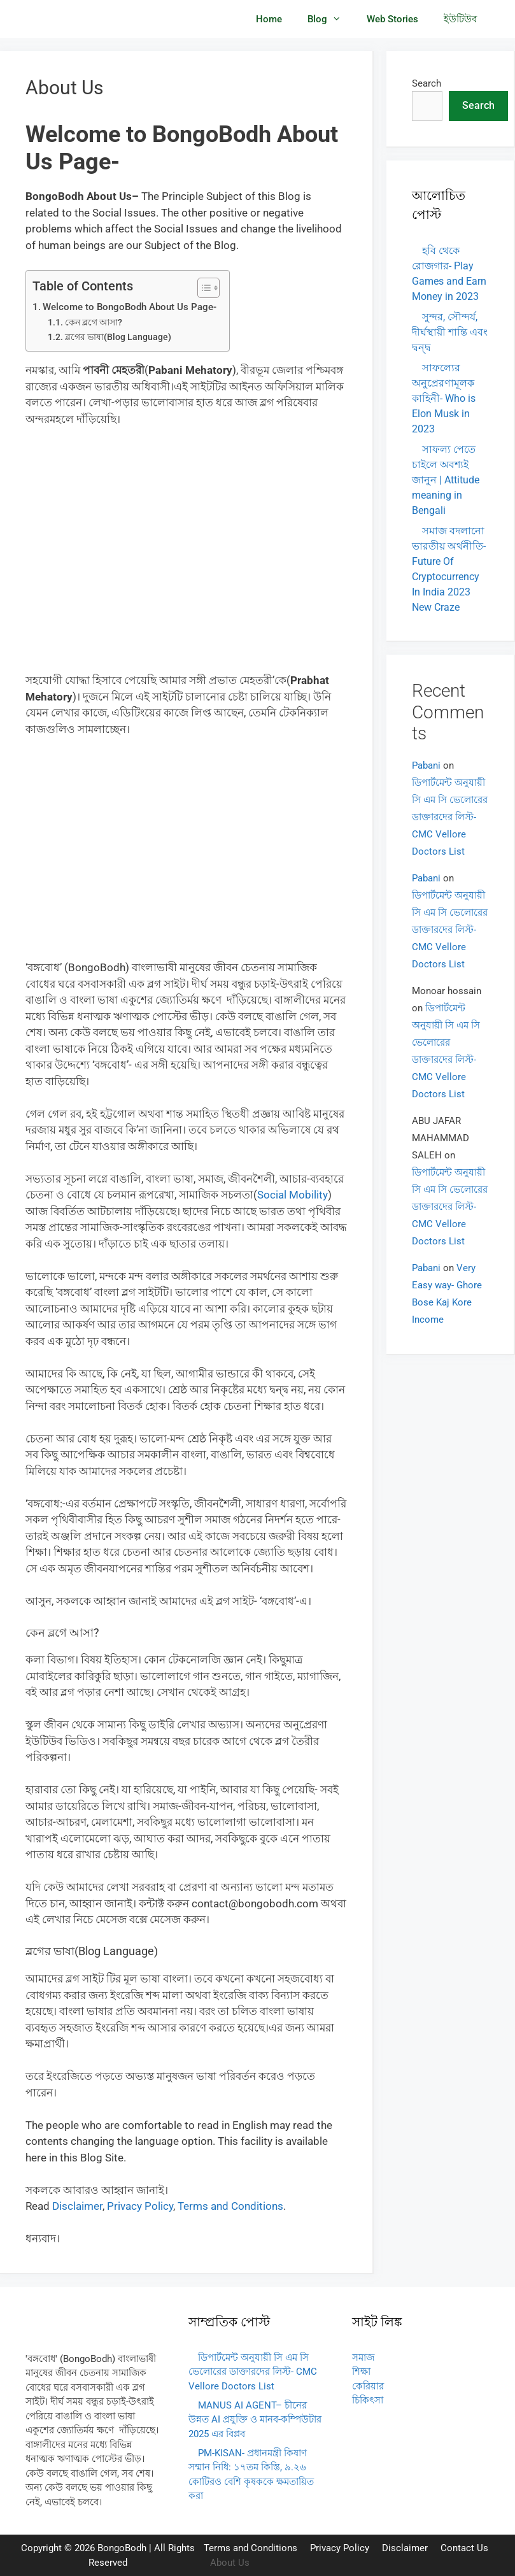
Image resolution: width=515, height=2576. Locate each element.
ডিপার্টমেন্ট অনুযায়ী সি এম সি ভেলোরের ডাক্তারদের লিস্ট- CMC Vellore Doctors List (450, 817)
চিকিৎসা (367, 2400)
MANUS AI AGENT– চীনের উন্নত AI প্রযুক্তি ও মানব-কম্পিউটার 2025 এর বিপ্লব (254, 2420)
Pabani (426, 765)
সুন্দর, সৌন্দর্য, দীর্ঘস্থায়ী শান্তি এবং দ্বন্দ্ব (450, 332)
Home (269, 19)
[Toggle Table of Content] (202, 288)
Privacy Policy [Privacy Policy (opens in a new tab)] (140, 2206)
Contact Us (464, 2548)
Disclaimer (405, 2548)
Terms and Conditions (250, 2548)
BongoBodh (121, 2548)
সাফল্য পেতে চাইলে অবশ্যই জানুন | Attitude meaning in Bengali (445, 479)
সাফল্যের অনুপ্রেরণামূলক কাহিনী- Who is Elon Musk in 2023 (444, 398)
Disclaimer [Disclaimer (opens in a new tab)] (77, 2206)
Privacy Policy (339, 2548)
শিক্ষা (361, 2371)
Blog (330, 19)
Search (426, 83)
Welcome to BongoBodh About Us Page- (129, 307)
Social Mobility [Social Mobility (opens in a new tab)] (292, 1194)
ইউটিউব (460, 19)
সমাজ (363, 2357)
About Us (230, 2562)
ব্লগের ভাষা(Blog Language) (118, 337)
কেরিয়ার (368, 2386)
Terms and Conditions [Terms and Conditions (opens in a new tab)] (230, 2206)
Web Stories (392, 19)
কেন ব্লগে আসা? (93, 322)
